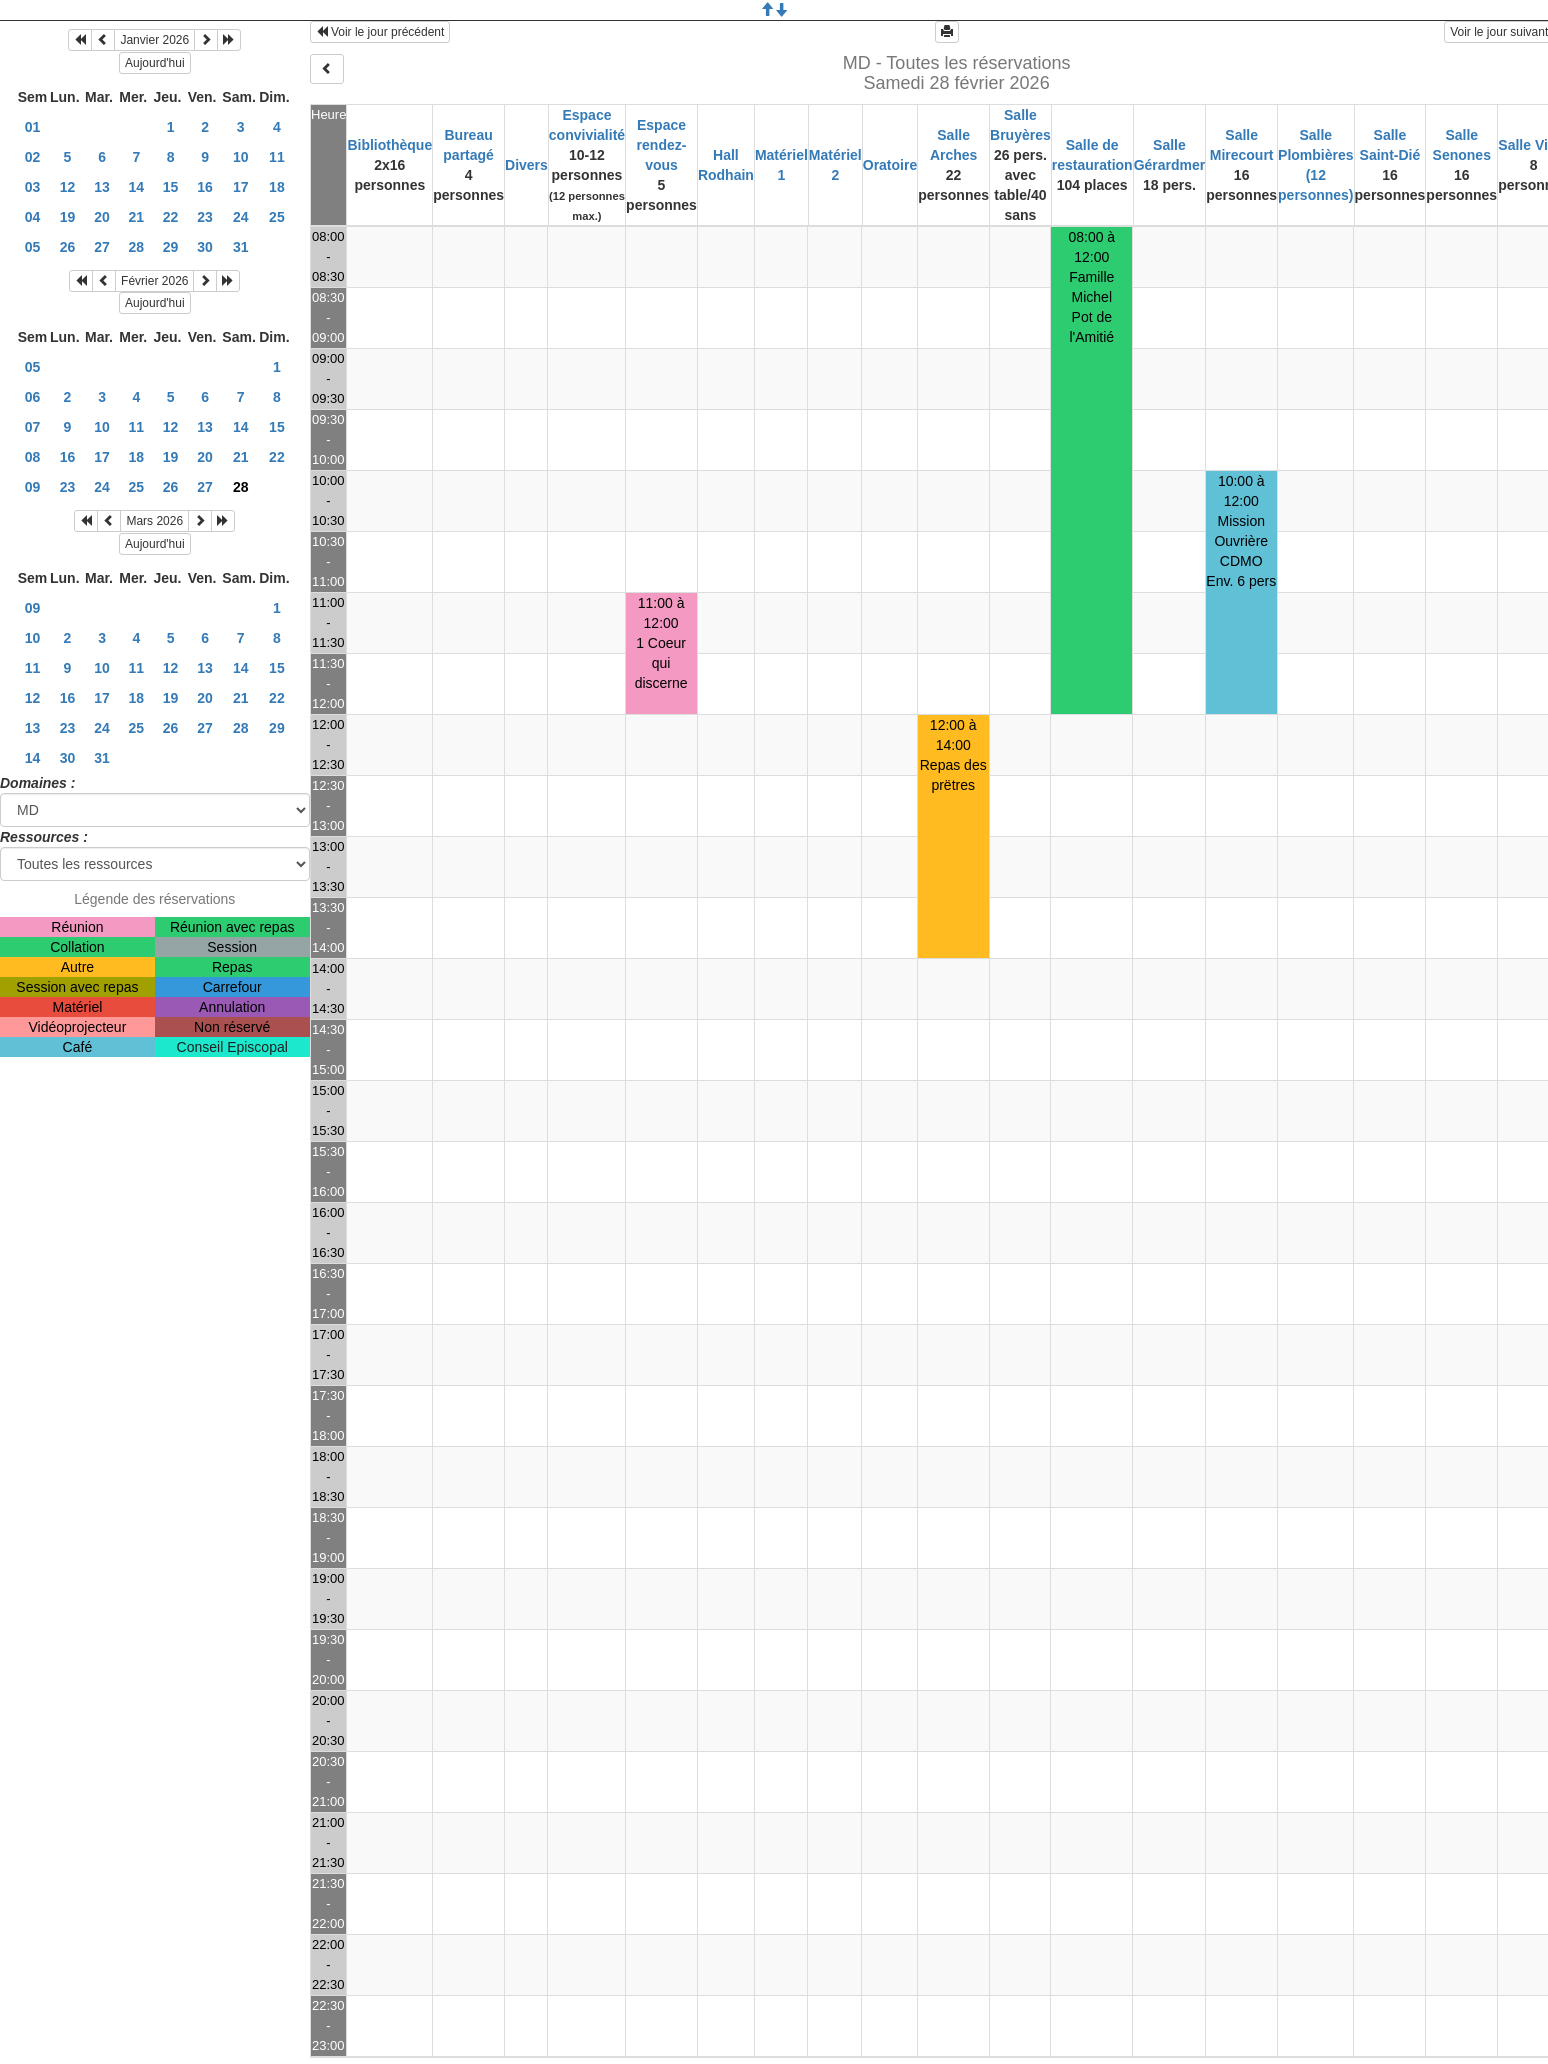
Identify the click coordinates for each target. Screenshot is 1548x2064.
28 (137, 247)
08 (33, 457)
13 (102, 187)
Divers (526, 165)
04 (33, 217)
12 (68, 187)
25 (277, 217)
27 (102, 247)
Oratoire (890, 165)
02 (33, 157)
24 (241, 217)
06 (33, 397)
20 (102, 217)
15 (171, 187)
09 (33, 487)
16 (205, 187)
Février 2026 (154, 281)
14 (137, 187)
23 (205, 217)
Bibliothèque (389, 145)
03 (33, 187)
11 (277, 157)
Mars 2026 (154, 521)
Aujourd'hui (155, 63)
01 (33, 127)
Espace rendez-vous (662, 145)
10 (241, 157)
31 (241, 247)
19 (68, 217)
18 (277, 187)
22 (171, 217)
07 (33, 427)
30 (205, 247)
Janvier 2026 (154, 40)
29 (171, 247)
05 (33, 247)
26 (68, 247)
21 (137, 217)
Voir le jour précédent (380, 32)
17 (241, 187)
